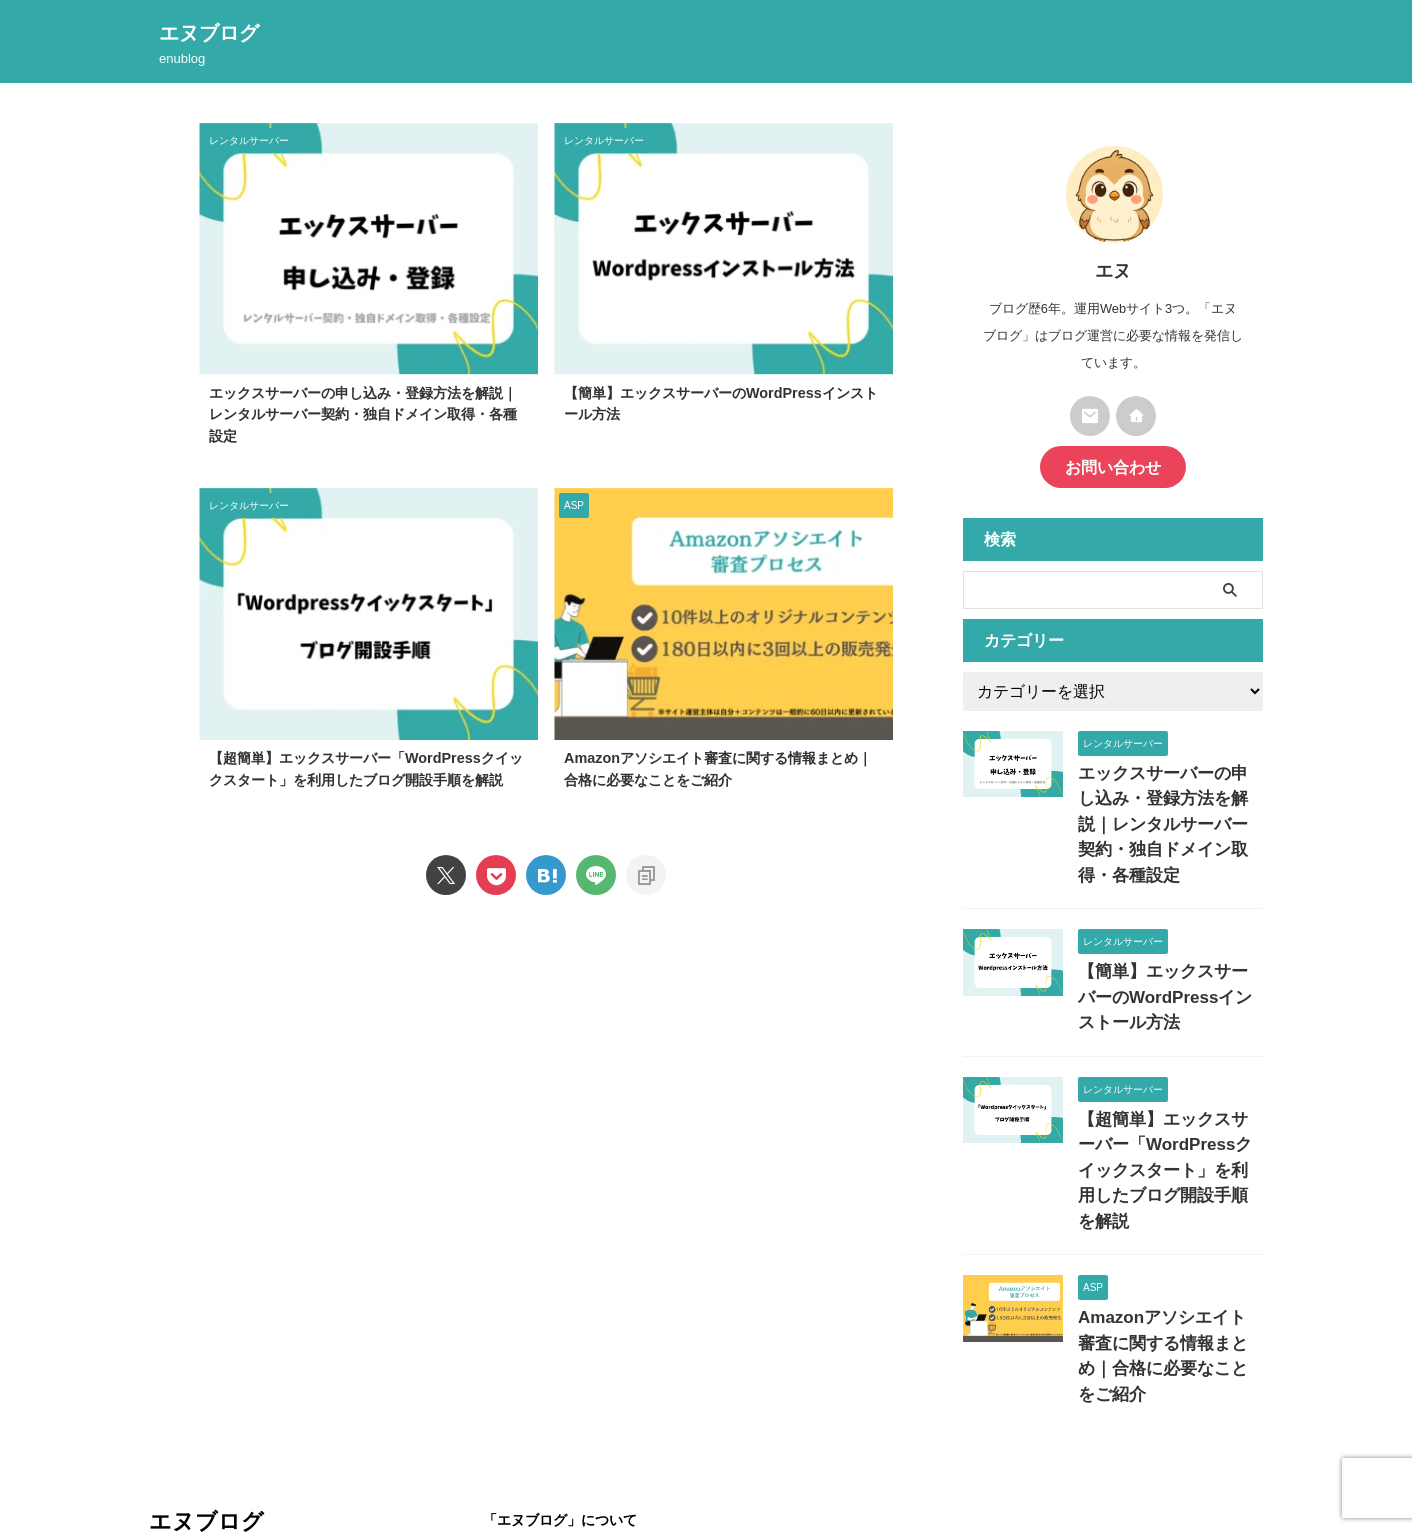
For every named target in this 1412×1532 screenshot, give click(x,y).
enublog (170, 1428)
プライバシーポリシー (593, 1430)
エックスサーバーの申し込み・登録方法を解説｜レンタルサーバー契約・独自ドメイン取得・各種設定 (363, 414)
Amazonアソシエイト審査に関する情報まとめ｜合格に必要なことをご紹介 (1169, 1249)
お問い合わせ (1113, 464)
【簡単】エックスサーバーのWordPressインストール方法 (1169, 950)
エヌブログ (209, 33)
